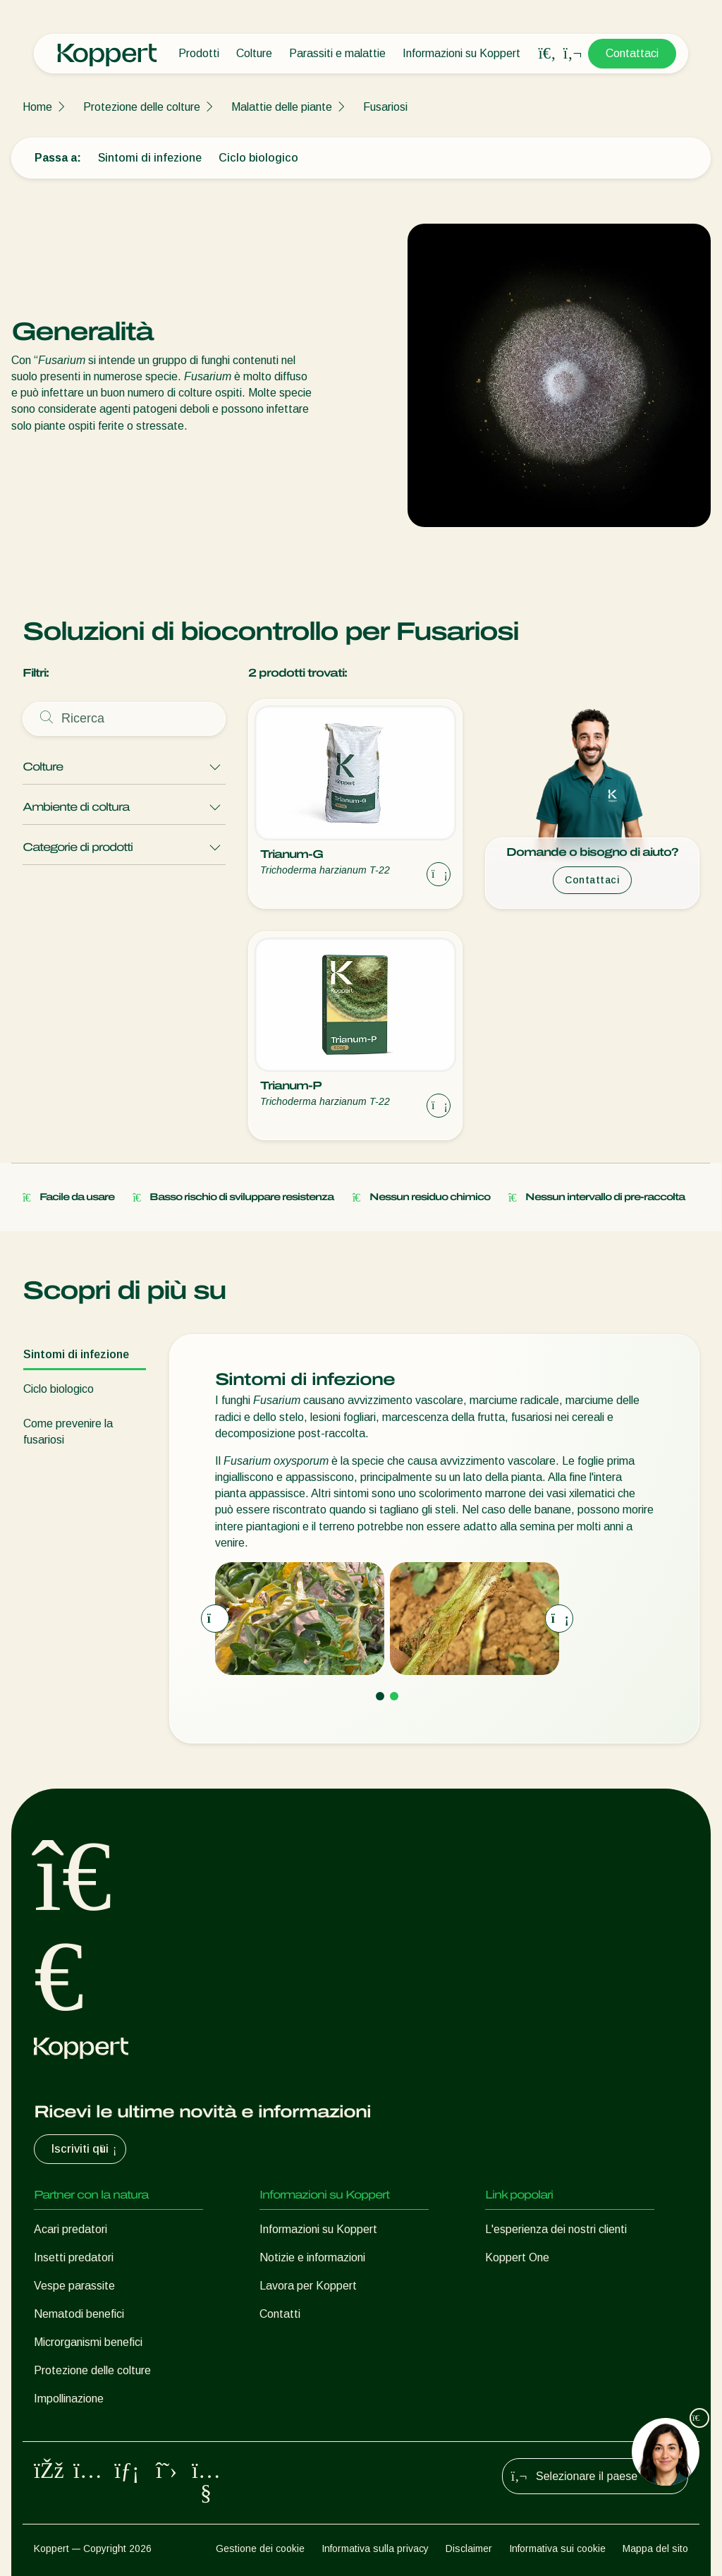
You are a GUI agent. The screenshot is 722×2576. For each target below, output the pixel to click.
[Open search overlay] (547, 53)
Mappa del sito (655, 2548)
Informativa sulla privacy (375, 2548)
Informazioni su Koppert (461, 53)
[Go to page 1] (380, 1696)
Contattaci (632, 53)
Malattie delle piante (281, 107)
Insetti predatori (74, 2257)
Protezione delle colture (141, 107)
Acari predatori (70, 2229)
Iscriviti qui (85, 2149)
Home (37, 107)
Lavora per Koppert (308, 2286)
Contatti (279, 2314)
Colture (254, 53)
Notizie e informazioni (312, 2257)
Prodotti (198, 53)
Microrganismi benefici (88, 2342)
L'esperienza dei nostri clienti (556, 2229)
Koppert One (517, 2257)
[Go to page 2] (394, 1696)
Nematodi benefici (79, 2314)
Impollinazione (69, 2399)
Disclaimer (469, 2548)
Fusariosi (385, 107)
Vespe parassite (74, 2286)
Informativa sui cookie (557, 2548)
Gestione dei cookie (260, 2548)
